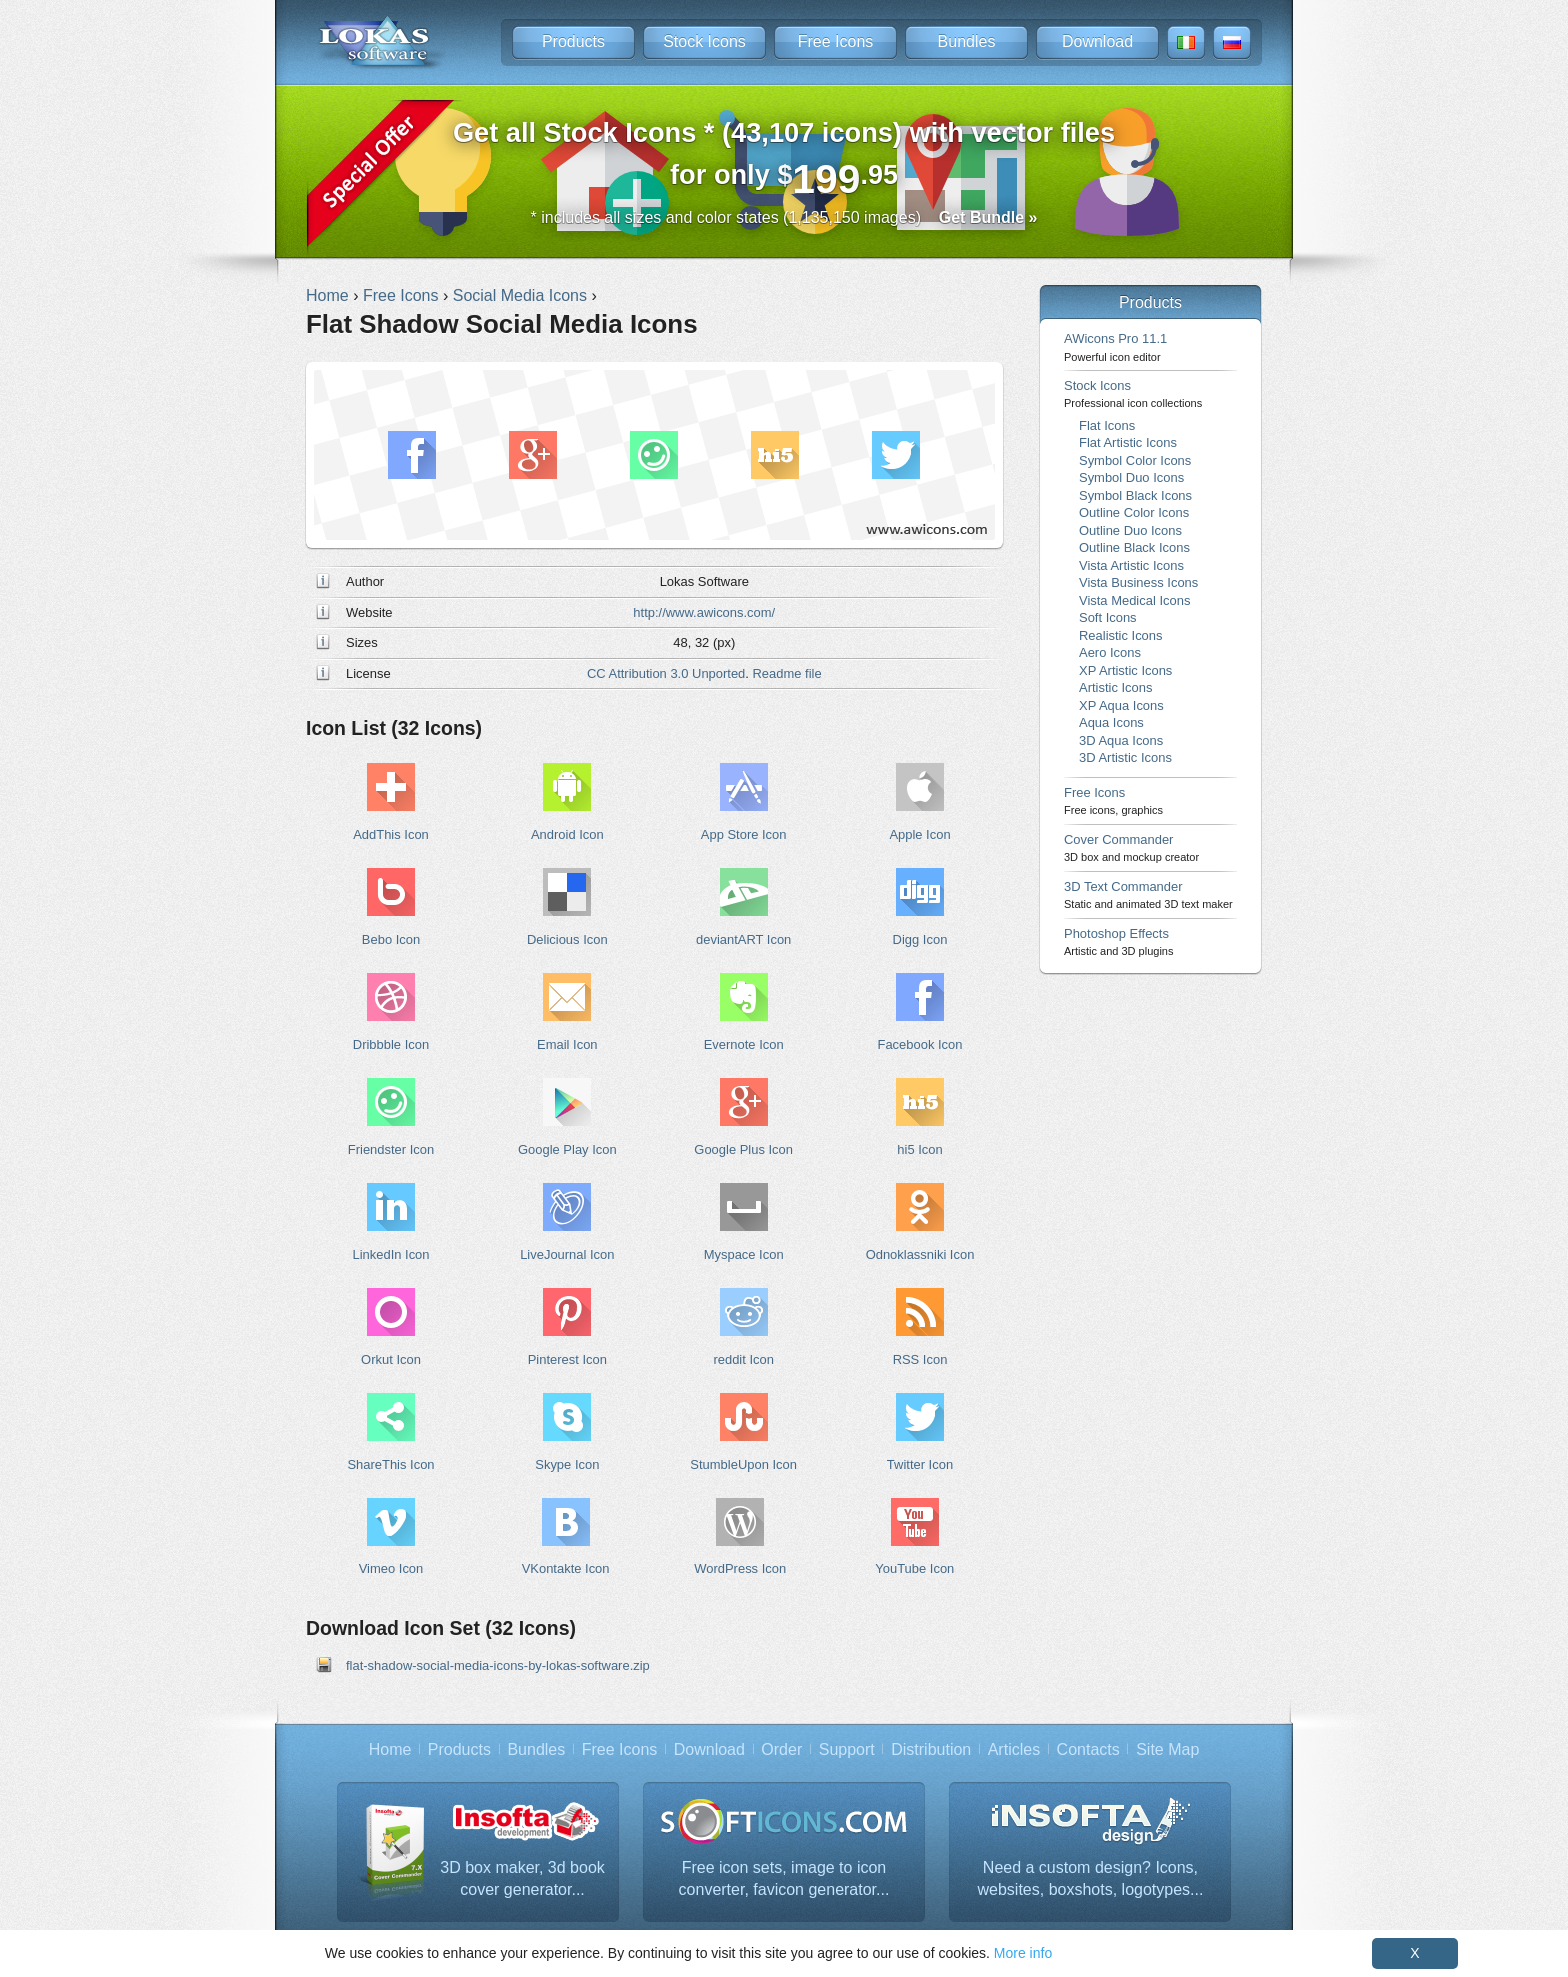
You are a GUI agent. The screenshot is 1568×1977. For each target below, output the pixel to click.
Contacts (1088, 1749)
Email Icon (567, 1044)
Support (847, 1749)
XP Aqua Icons (1121, 705)
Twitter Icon (920, 1464)
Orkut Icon (391, 1359)
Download (1097, 41)
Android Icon (567, 834)
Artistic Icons (1115, 687)
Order (781, 1749)
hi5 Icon (919, 1149)
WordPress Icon (740, 1568)
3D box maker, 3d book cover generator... (522, 1878)
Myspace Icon (744, 1254)
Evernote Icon (744, 1044)
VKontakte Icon (566, 1568)
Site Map (1167, 1749)
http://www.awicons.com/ (704, 612)
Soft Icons (1108, 617)
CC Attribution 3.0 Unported (666, 673)
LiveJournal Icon (567, 1254)
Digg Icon (920, 939)
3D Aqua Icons (1121, 740)
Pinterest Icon (567, 1359)
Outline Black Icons (1134, 547)
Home (390, 1749)
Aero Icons (1110, 652)
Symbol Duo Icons (1131, 477)
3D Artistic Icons (1125, 757)
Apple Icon (919, 834)
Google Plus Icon (743, 1149)
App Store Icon (744, 834)
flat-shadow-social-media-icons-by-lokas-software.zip (498, 1665)
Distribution (931, 1749)
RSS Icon (920, 1359)
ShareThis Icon (390, 1464)
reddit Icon (743, 1359)
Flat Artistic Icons (1128, 442)
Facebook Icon (920, 1044)
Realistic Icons (1121, 635)
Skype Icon (567, 1464)
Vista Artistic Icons (1131, 565)
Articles (1014, 1749)
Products (573, 41)
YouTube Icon (914, 1568)
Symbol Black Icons (1135, 495)
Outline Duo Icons (1130, 530)
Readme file (787, 673)
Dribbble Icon (391, 1044)
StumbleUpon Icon (743, 1464)
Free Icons (836, 41)
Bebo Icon (391, 939)
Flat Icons (1107, 425)
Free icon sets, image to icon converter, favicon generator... (784, 1878)
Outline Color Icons (1134, 512)
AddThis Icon (391, 834)
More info (1023, 1953)
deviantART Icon (743, 939)
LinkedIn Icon (390, 1254)
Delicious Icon (567, 939)
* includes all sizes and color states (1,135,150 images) (784, 217)
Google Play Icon (567, 1149)
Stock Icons (704, 41)
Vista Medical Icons (1134, 600)
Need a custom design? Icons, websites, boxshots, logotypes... (1091, 1878)
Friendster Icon (391, 1149)
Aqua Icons (1111, 722)
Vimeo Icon (391, 1568)
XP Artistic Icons (1125, 670)
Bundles (967, 41)
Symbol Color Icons (1135, 460)
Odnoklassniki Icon (920, 1254)
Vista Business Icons (1138, 582)
